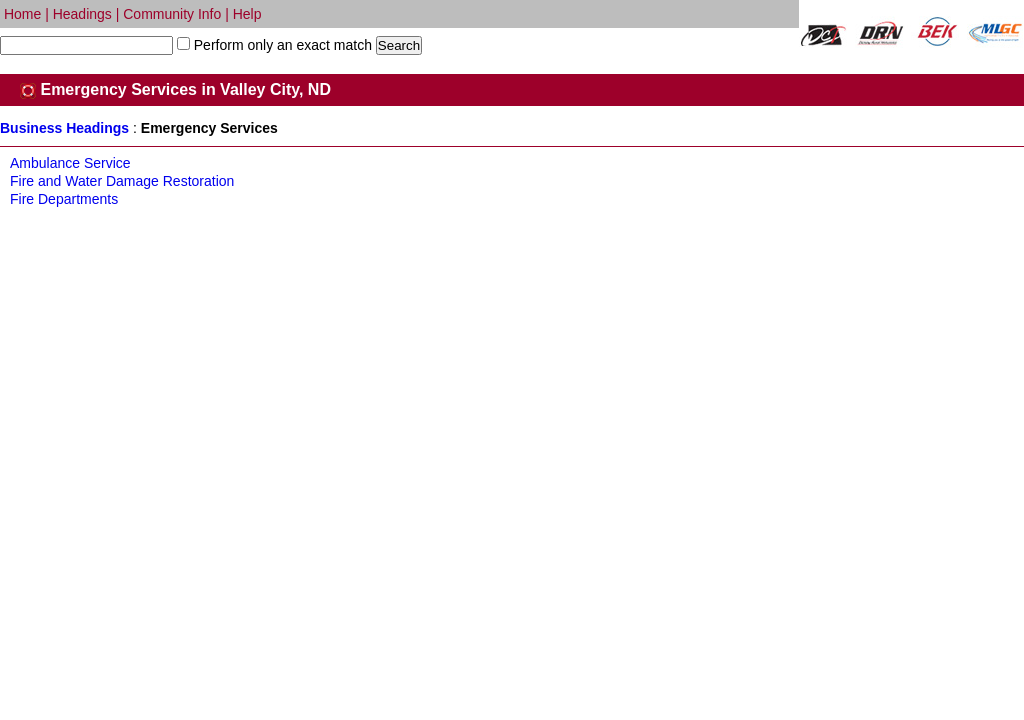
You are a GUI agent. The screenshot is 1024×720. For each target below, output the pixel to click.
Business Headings (64, 128)
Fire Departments (64, 199)
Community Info (172, 14)
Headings (82, 14)
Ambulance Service (70, 163)
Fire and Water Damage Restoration (122, 181)
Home (22, 14)
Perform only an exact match (281, 45)
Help (247, 14)
